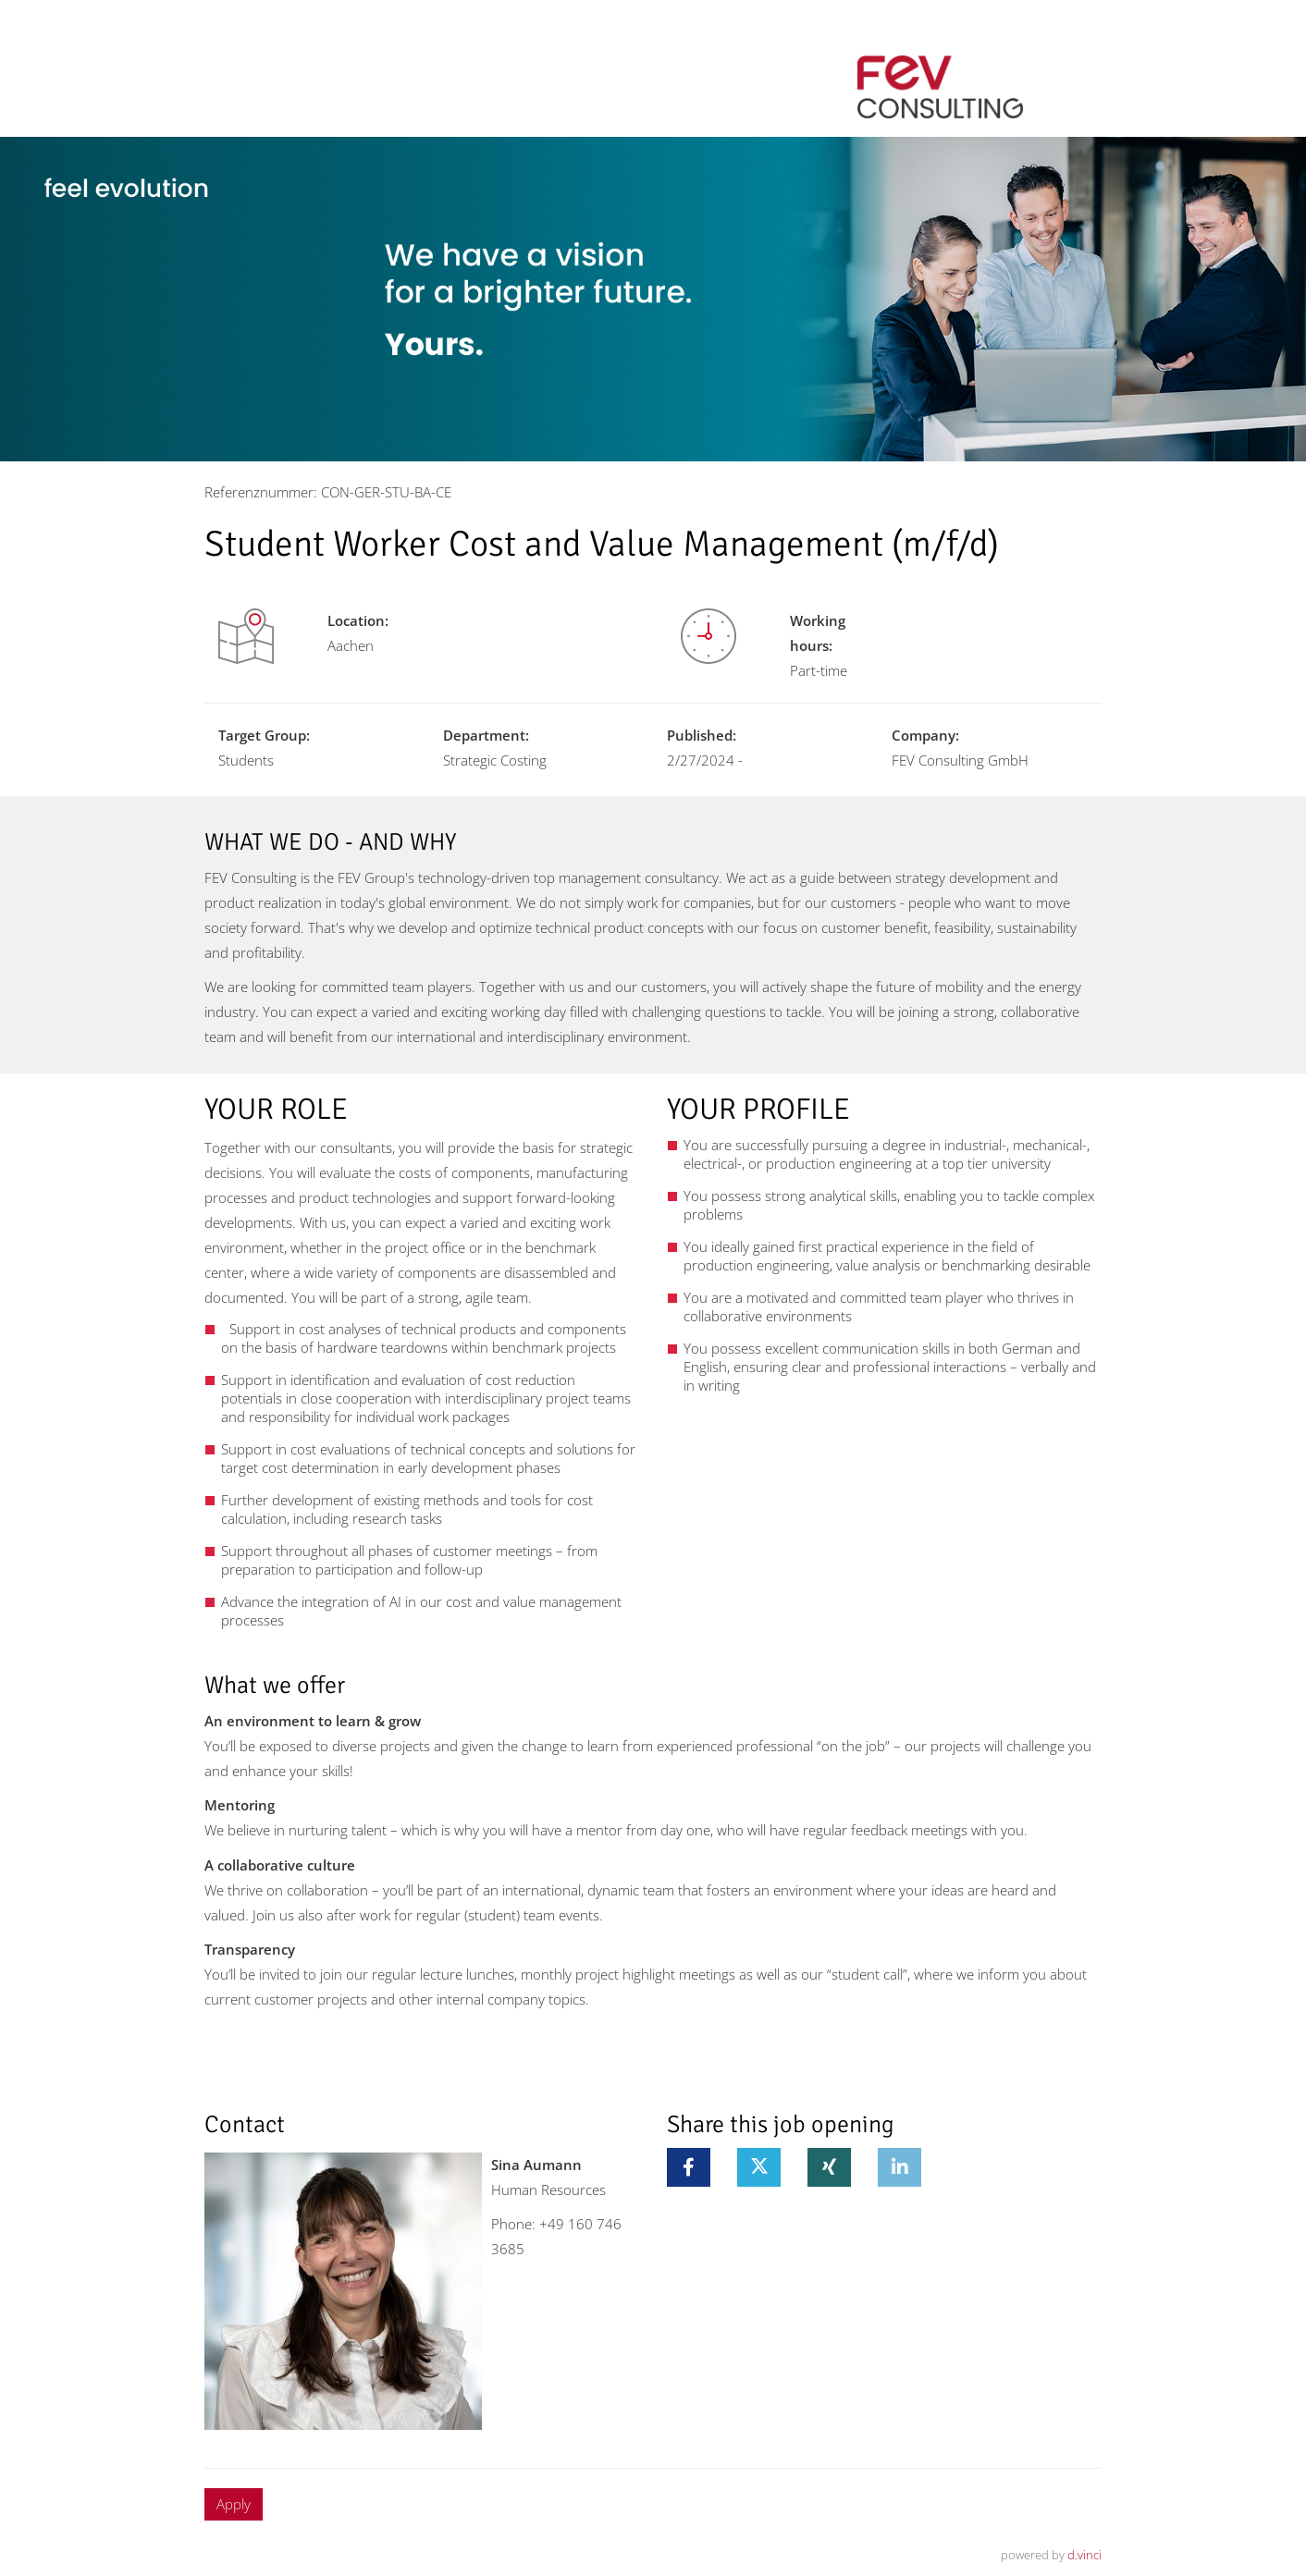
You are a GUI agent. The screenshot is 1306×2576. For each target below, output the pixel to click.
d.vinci (1084, 2554)
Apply (233, 2504)
